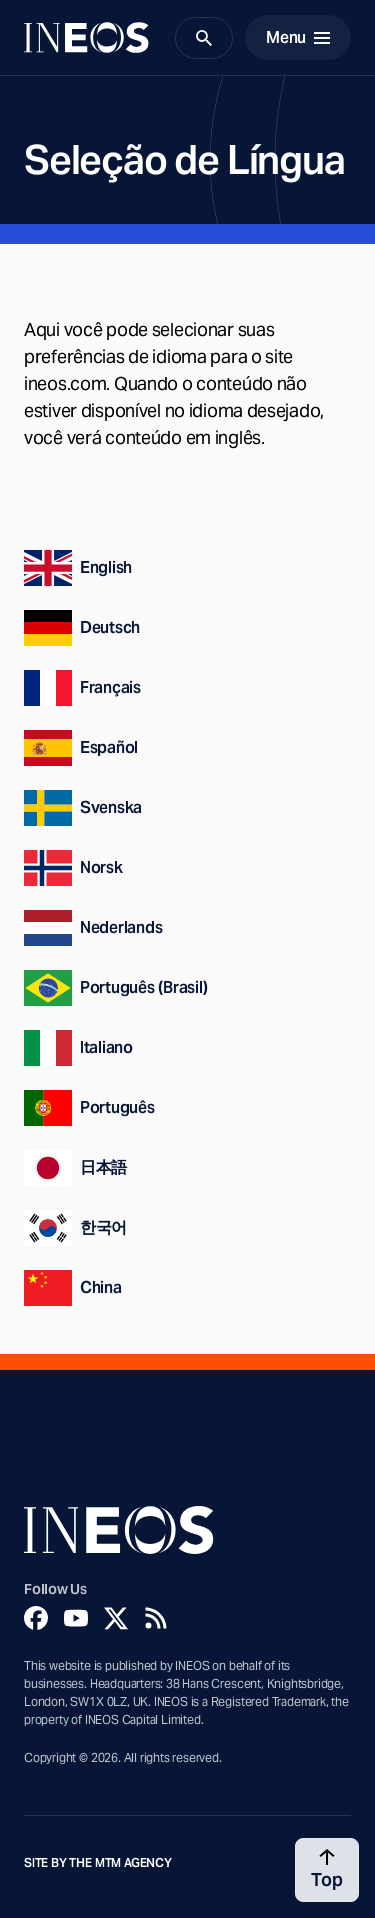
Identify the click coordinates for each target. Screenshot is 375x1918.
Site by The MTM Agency (98, 1863)
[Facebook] (36, 1618)
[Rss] (156, 1618)
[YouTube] (76, 1618)
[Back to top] (327, 1870)
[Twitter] (116, 1618)
